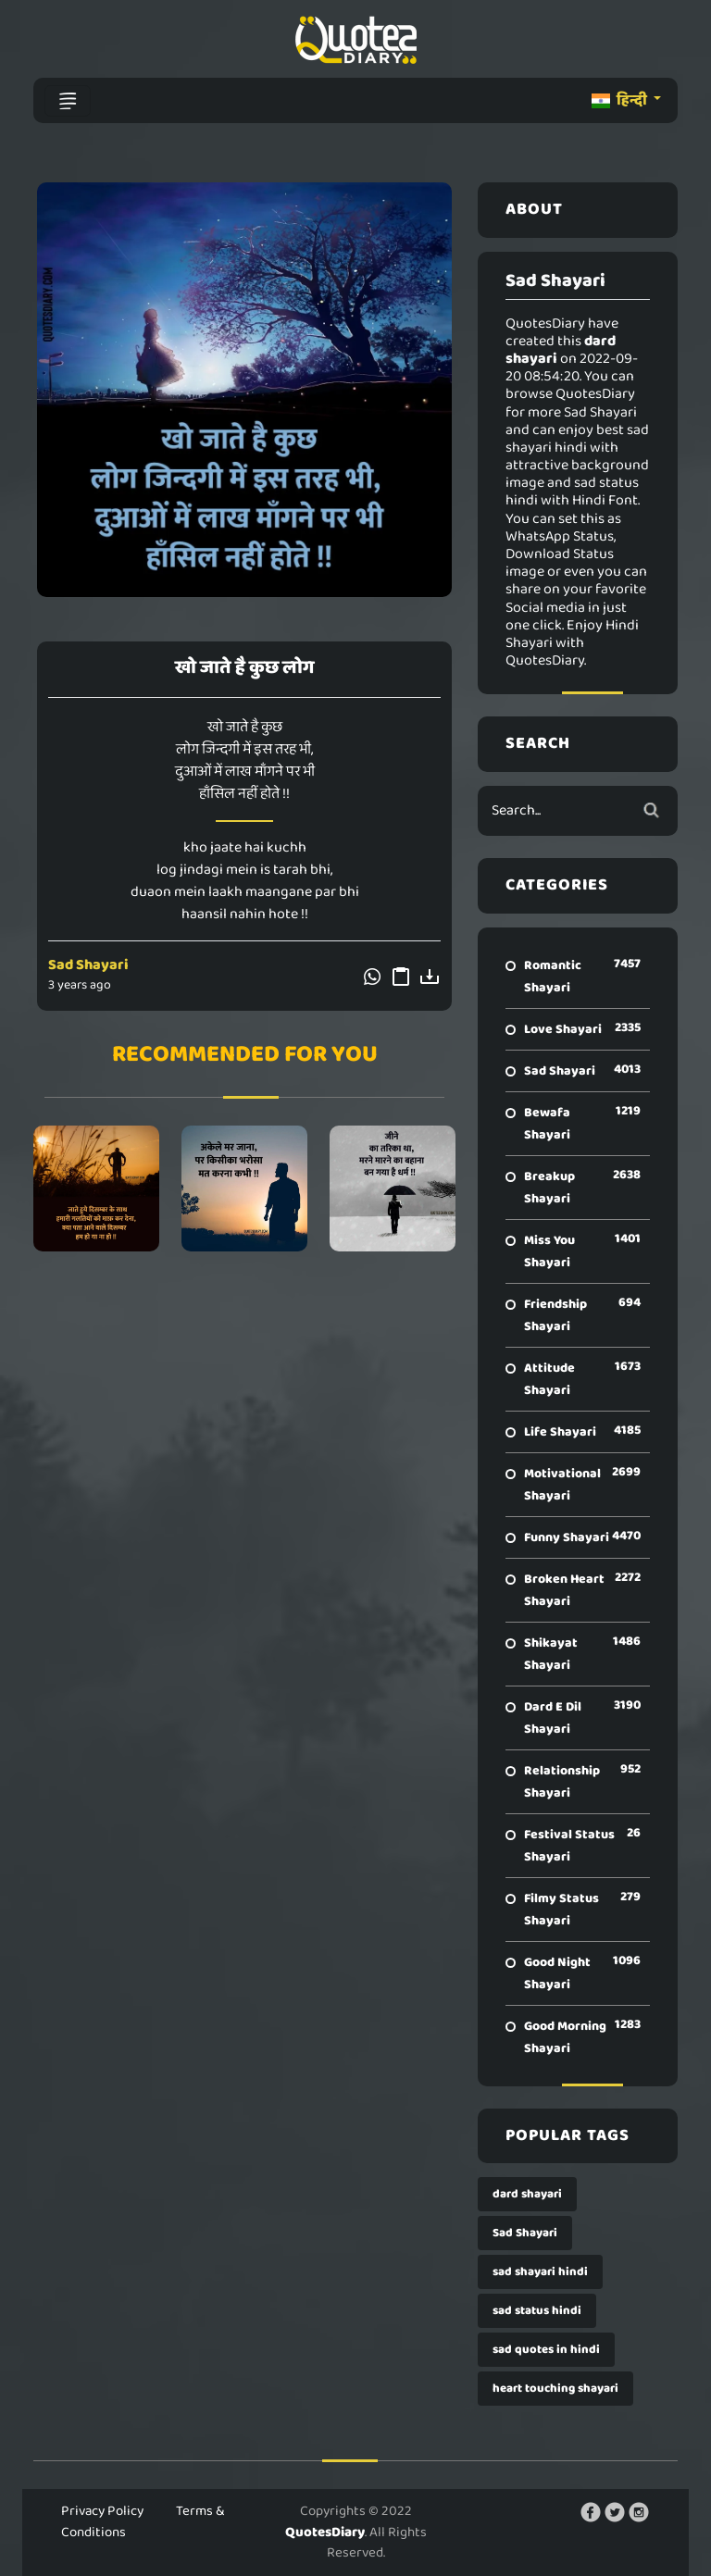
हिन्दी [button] (621, 100)
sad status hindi (537, 2311)
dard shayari (527, 2194)
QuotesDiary (325, 2532)
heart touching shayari (555, 2388)
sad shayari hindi (540, 2272)
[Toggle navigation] (67, 101)
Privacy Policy (102, 2511)
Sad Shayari (88, 965)
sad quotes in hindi (546, 2349)
